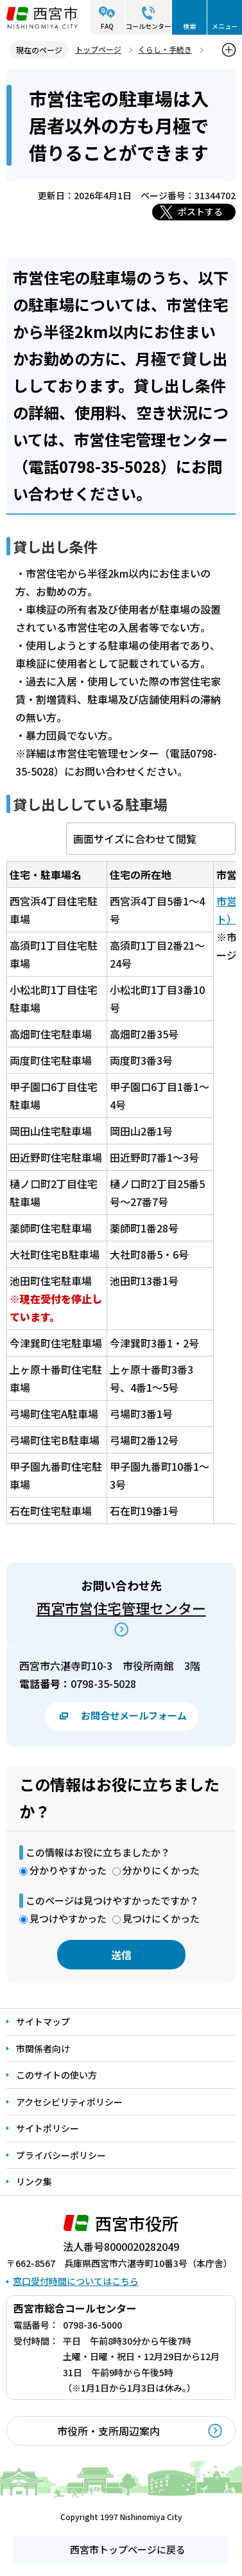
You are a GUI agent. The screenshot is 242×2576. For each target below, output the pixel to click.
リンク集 (34, 2181)
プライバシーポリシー (61, 2155)
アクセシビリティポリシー (69, 2101)
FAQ (107, 26)
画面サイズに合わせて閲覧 (134, 838)
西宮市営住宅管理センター (121, 1607)
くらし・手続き (165, 49)
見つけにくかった (161, 1918)
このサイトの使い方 (56, 2074)
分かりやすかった (68, 1870)
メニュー (225, 26)
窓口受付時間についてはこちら (76, 2281)
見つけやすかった (68, 1918)
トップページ (98, 49)
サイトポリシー (47, 2128)
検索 (189, 26)
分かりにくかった (161, 1870)
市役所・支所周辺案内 (108, 2430)
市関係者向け (43, 2048)
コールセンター (148, 26)
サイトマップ (43, 2021)
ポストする (200, 211)
